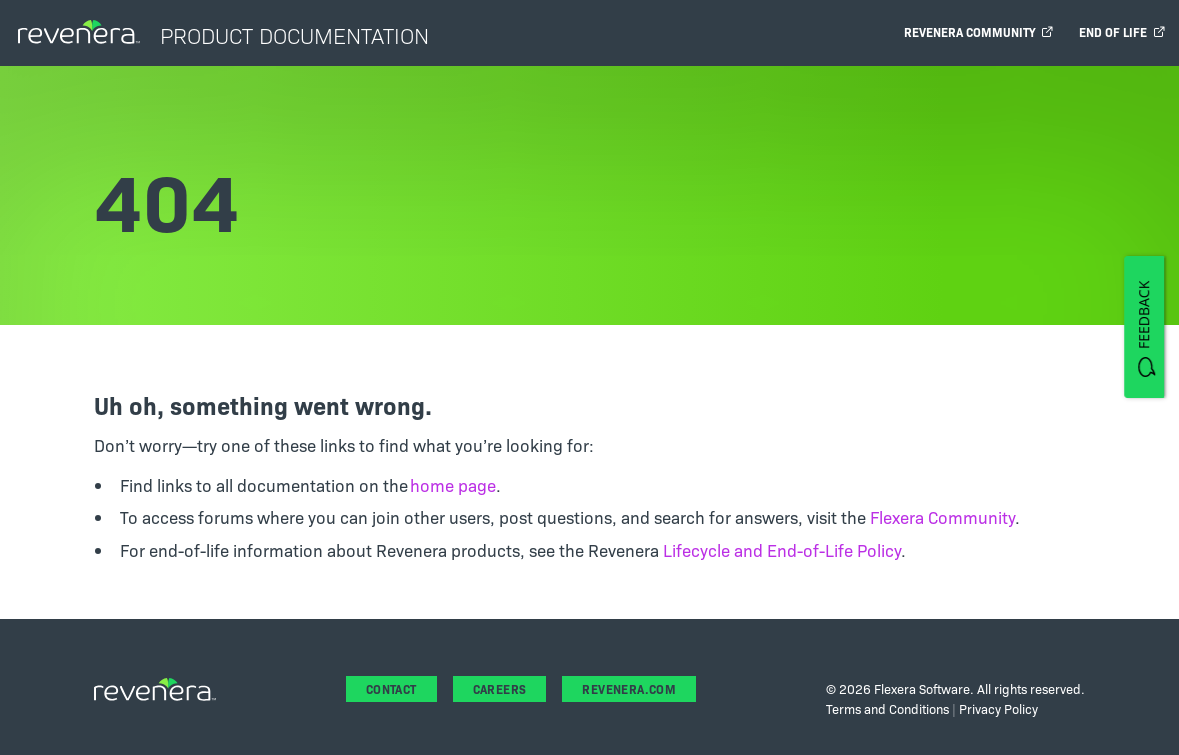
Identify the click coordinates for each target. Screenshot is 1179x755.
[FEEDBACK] (1144, 326)
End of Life (1122, 31)
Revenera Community (978, 31)
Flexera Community (942, 516)
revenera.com (629, 688)
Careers (500, 688)
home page (453, 484)
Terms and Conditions (887, 708)
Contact (391, 688)
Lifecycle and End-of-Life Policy (782, 549)
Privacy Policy (998, 708)
